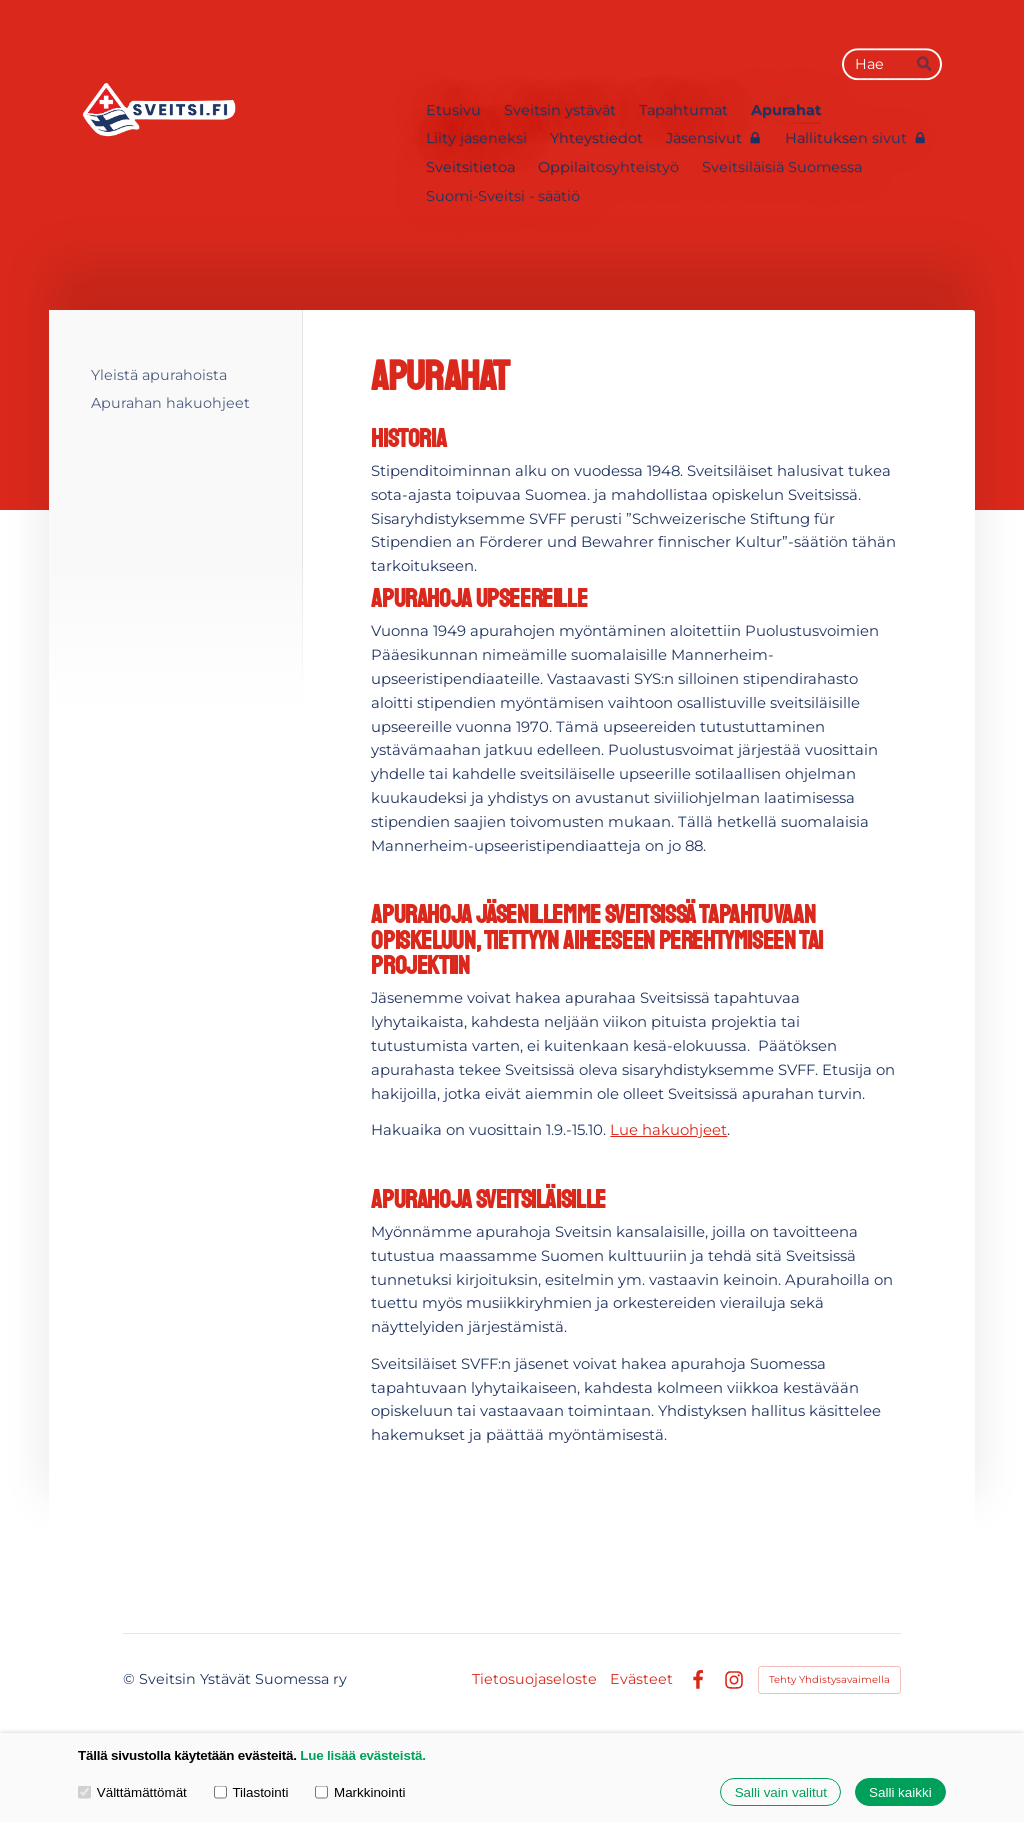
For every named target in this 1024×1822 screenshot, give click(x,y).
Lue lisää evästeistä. (362, 1755)
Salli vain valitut (781, 1792)
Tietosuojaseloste (534, 1679)
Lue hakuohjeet (668, 1130)
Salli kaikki (900, 1792)
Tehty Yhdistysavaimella (829, 1679)
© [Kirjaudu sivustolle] (131, 1679)
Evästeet (641, 1679)
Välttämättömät (132, 1791)
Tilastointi (251, 1791)
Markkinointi (360, 1791)
